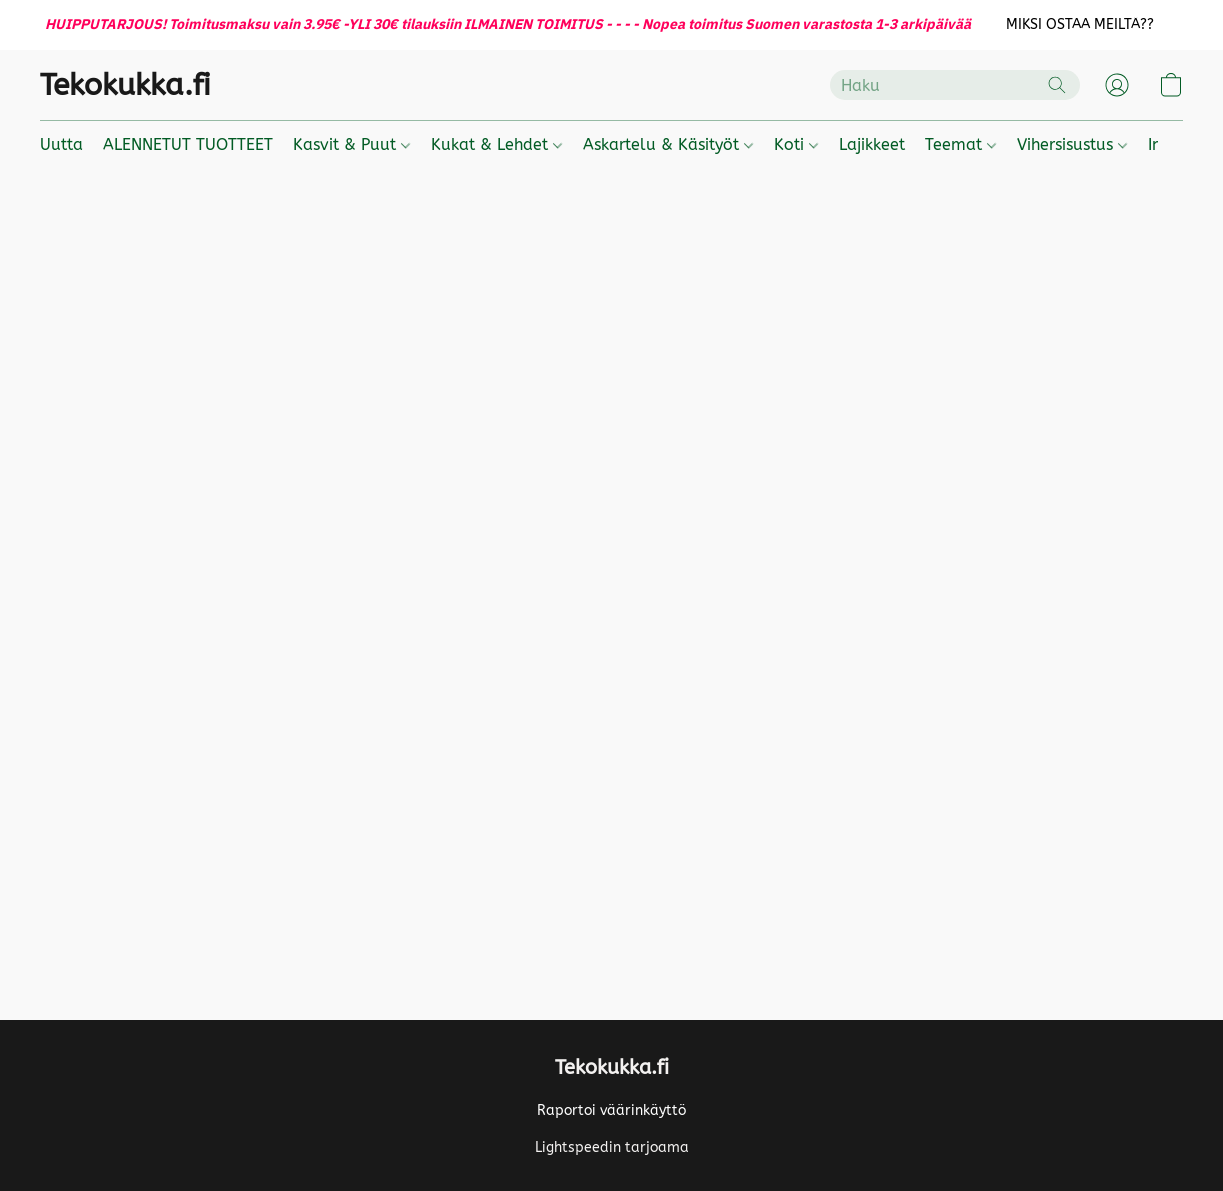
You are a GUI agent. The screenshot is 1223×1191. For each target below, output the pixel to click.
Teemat (960, 144)
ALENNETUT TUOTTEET (188, 144)
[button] (1079, 25)
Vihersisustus (1072, 144)
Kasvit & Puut (351, 144)
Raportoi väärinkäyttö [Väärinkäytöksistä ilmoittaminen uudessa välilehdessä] (611, 1110)
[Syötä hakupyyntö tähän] (955, 85)
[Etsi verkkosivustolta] (1057, 85)
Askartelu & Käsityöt (668, 144)
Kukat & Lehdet (496, 144)
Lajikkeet (872, 144)
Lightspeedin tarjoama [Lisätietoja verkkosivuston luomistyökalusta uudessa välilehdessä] (612, 1147)
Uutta (61, 144)
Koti (796, 144)
